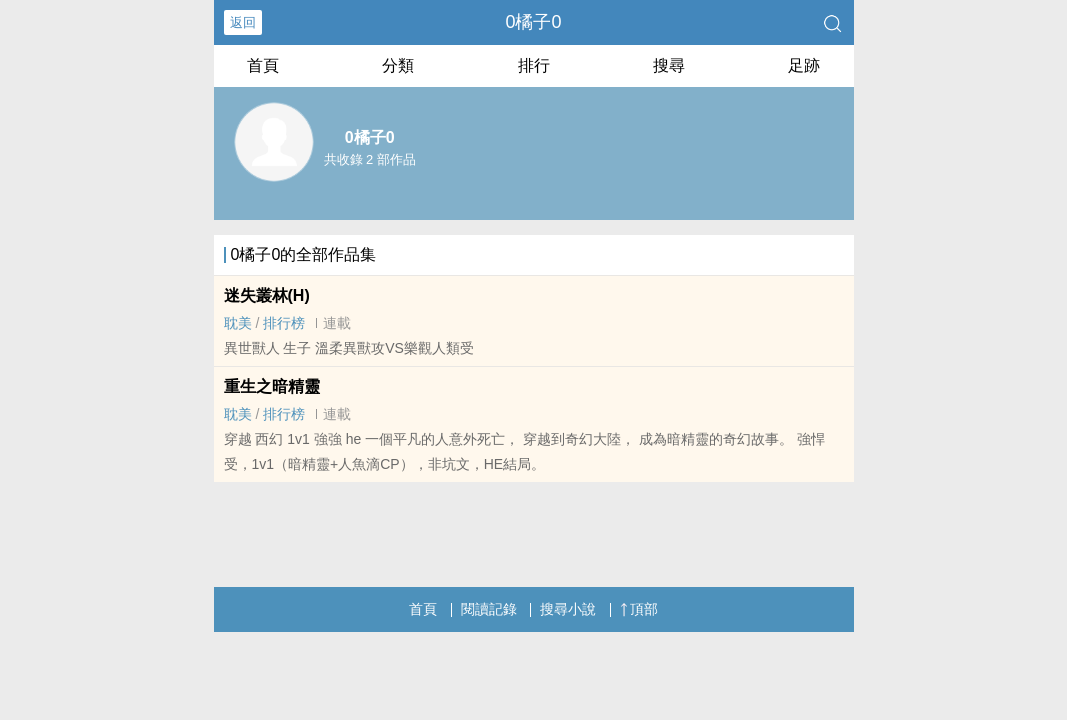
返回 (243, 22)
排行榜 (284, 323)
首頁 (263, 65)
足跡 (804, 65)
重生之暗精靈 (272, 386)
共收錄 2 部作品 (370, 159)
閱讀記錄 (489, 609)
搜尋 (669, 65)
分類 (398, 65)
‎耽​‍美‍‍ (238, 323)
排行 (534, 65)
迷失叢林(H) (267, 295)
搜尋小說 (568, 609)
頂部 (639, 609)
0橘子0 (533, 22)
